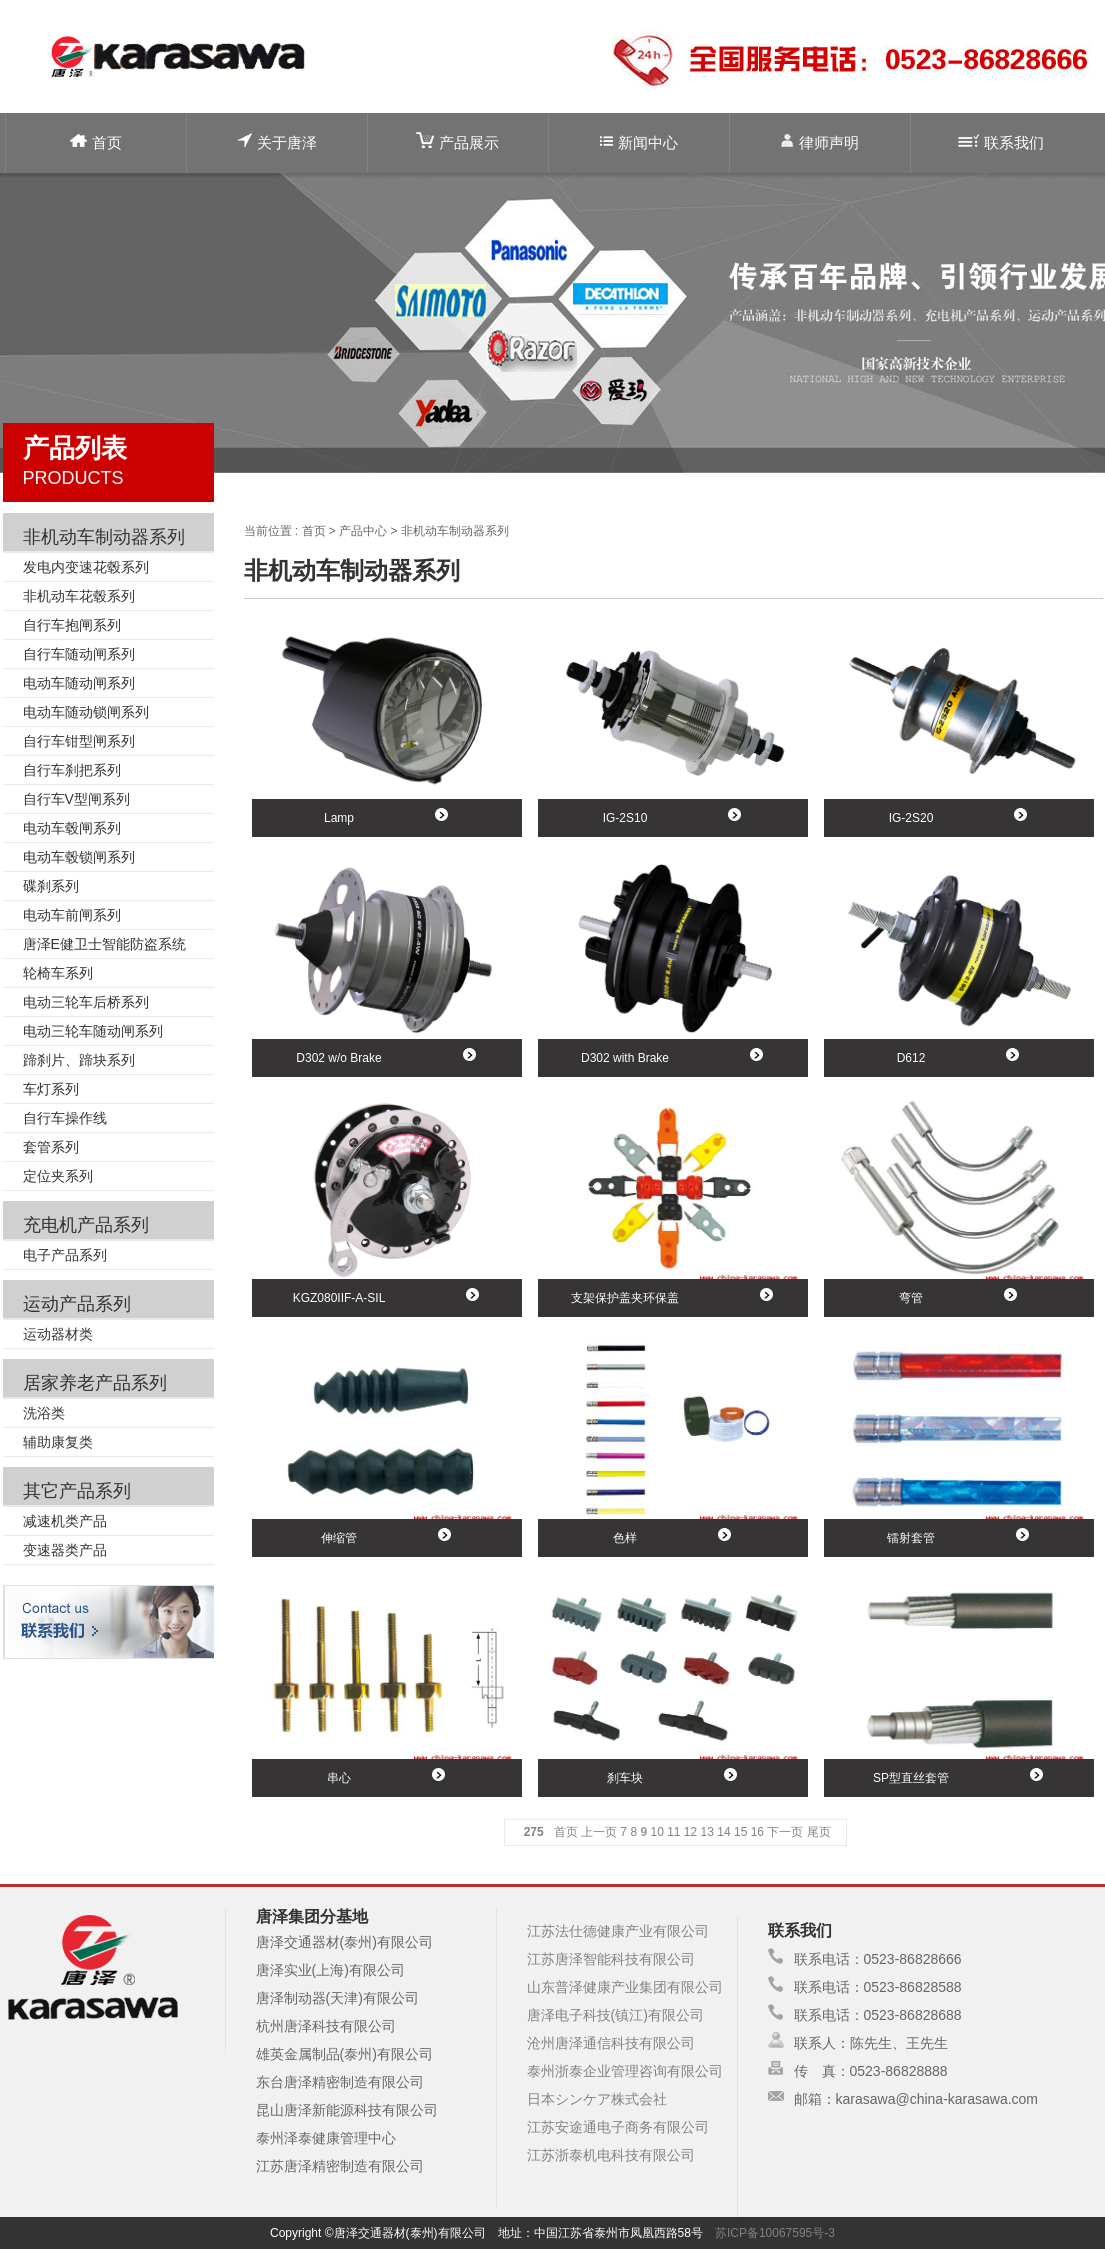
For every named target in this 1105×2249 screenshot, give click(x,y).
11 (673, 1832)
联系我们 (1001, 142)
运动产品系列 (77, 1304)
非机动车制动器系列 (104, 537)
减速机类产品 (65, 1521)
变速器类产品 (65, 1550)
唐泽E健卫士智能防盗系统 (104, 944)
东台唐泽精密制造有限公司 (340, 2082)
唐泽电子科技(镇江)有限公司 (615, 2015)
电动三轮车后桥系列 (86, 1002)
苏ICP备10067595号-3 (775, 2233)
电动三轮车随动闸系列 (93, 1031)
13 (707, 1832)
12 (690, 1832)
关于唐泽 (277, 141)
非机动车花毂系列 (79, 596)
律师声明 (819, 141)
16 (757, 1832)
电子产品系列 (65, 1255)
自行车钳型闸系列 (79, 741)
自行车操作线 (65, 1118)
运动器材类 (58, 1334)
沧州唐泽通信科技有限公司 (611, 2043)
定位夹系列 (58, 1176)
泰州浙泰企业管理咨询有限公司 (625, 2071)
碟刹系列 (51, 886)
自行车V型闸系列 (76, 799)
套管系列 (51, 1147)
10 (656, 1832)
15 (740, 1832)
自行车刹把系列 (72, 770)
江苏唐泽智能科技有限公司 (611, 1959)
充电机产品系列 (86, 1225)
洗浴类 (44, 1413)
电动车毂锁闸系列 (79, 857)
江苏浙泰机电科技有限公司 (611, 2155)
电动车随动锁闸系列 (86, 712)
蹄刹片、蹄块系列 (79, 1060)
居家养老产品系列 (95, 1383)
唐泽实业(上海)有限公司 (330, 1970)
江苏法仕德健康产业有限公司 (618, 1931)
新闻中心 (639, 142)
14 (723, 1832)
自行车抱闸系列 (72, 625)
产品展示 (457, 141)
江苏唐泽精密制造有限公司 (340, 2166)
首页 (96, 142)
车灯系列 (51, 1089)
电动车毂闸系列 (72, 828)
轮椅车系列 (58, 973)
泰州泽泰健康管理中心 (326, 2138)
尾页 (819, 1832)
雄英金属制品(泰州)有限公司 (344, 2054)
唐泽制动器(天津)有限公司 (337, 1998)
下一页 (785, 1832)
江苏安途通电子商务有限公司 (618, 2127)
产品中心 (363, 531)
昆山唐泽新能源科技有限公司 (347, 2110)
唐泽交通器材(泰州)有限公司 (344, 1942)
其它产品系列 (77, 1491)
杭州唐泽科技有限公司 (326, 2026)
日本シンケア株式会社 (597, 2099)
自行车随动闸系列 (79, 654)
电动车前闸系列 (72, 915)
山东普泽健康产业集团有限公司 (625, 1987)
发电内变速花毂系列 (86, 567)
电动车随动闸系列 (79, 683)
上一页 (599, 1832)
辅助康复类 (58, 1442)
